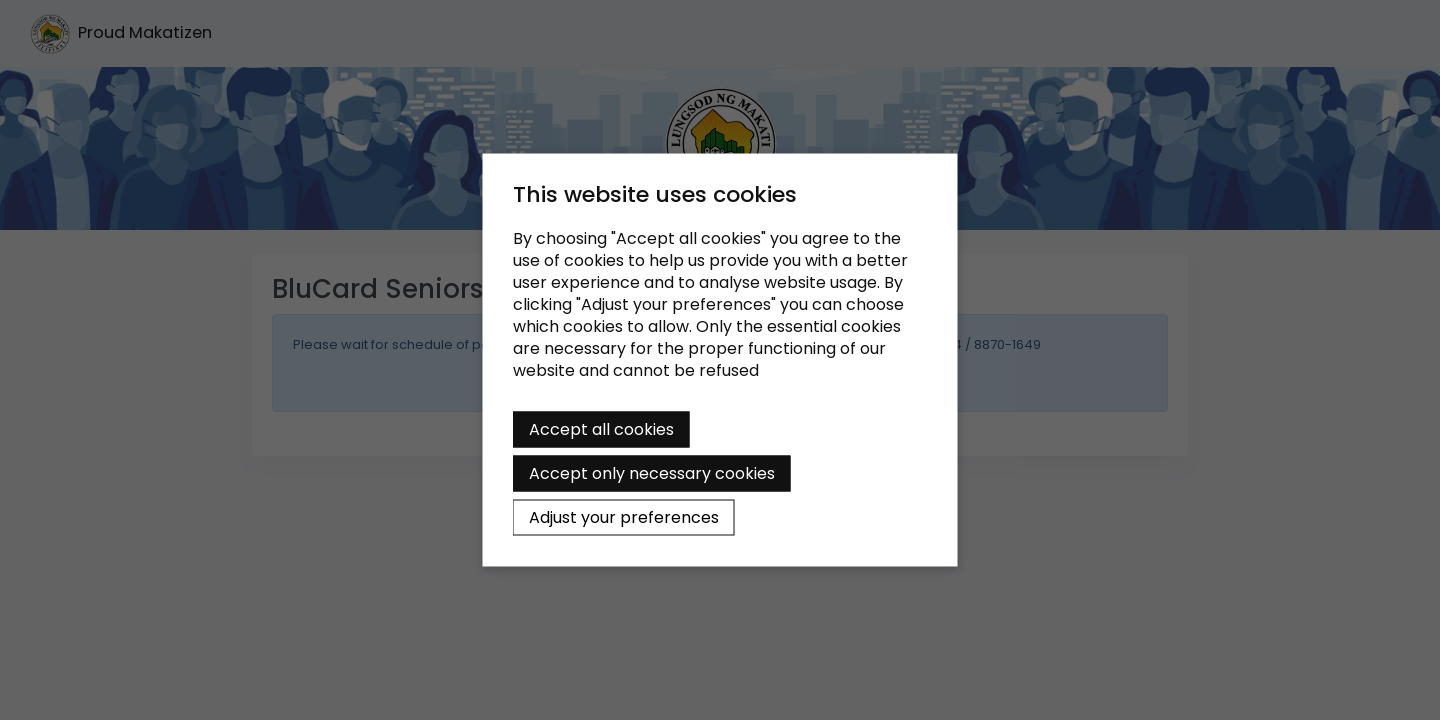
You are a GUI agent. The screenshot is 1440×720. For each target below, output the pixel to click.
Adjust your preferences (624, 517)
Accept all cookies (601, 429)
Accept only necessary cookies (652, 473)
